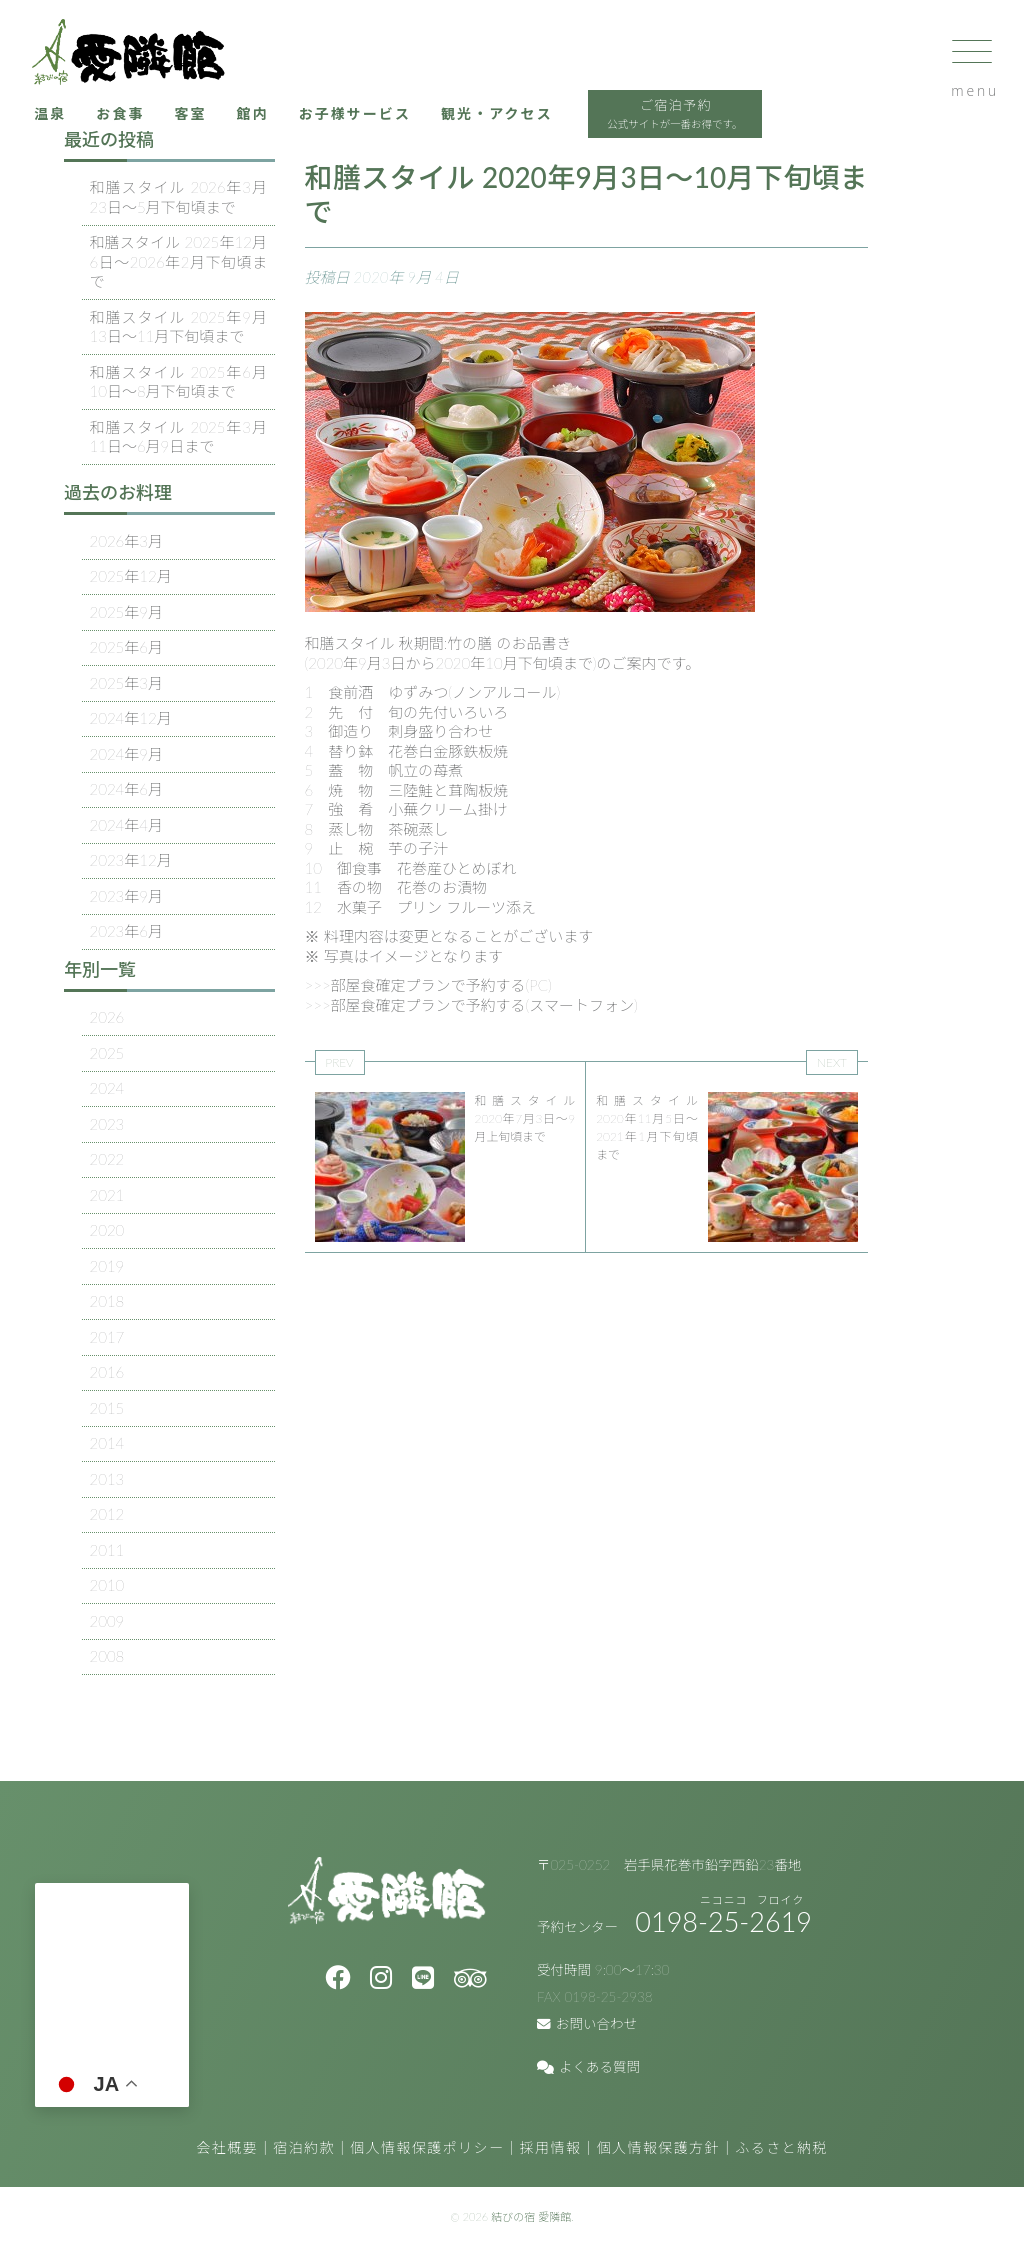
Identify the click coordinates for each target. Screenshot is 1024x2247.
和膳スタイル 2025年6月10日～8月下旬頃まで (179, 382)
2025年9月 (127, 612)
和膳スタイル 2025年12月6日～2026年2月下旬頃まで (179, 261)
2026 (107, 1017)
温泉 (72, 130)
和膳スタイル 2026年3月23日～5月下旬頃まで (179, 197)
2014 (107, 1443)
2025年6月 (127, 647)
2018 (107, 1301)
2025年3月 (127, 683)
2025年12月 (131, 576)
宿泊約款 (304, 2147)
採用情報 (551, 2147)
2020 (107, 1230)
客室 (218, 130)
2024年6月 (127, 789)
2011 (107, 1550)
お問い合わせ (587, 2024)
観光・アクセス (541, 130)
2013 (107, 1479)
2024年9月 (127, 754)
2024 (107, 1088)
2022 (107, 1159)
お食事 (146, 130)
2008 (107, 1656)
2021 (107, 1195)
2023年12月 (131, 860)
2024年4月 (127, 825)
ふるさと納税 (781, 2147)
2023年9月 (127, 896)
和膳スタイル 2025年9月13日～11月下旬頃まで (179, 327)
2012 (107, 1514)
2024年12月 (131, 718)
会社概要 (227, 2147)
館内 (283, 130)
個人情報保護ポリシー (427, 2147)
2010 (107, 1585)
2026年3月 (127, 541)
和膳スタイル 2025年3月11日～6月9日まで (179, 437)
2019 (107, 1266)
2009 (107, 1621)
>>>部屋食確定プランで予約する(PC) (428, 985)
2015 (107, 1408)
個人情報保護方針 (658, 2147)
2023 (107, 1124)
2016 (107, 1372)
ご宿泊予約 (729, 132)
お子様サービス (390, 130)
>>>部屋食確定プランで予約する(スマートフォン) (471, 1005)
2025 (107, 1053)
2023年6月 (127, 931)
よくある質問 (588, 2067)
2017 (107, 1337)
